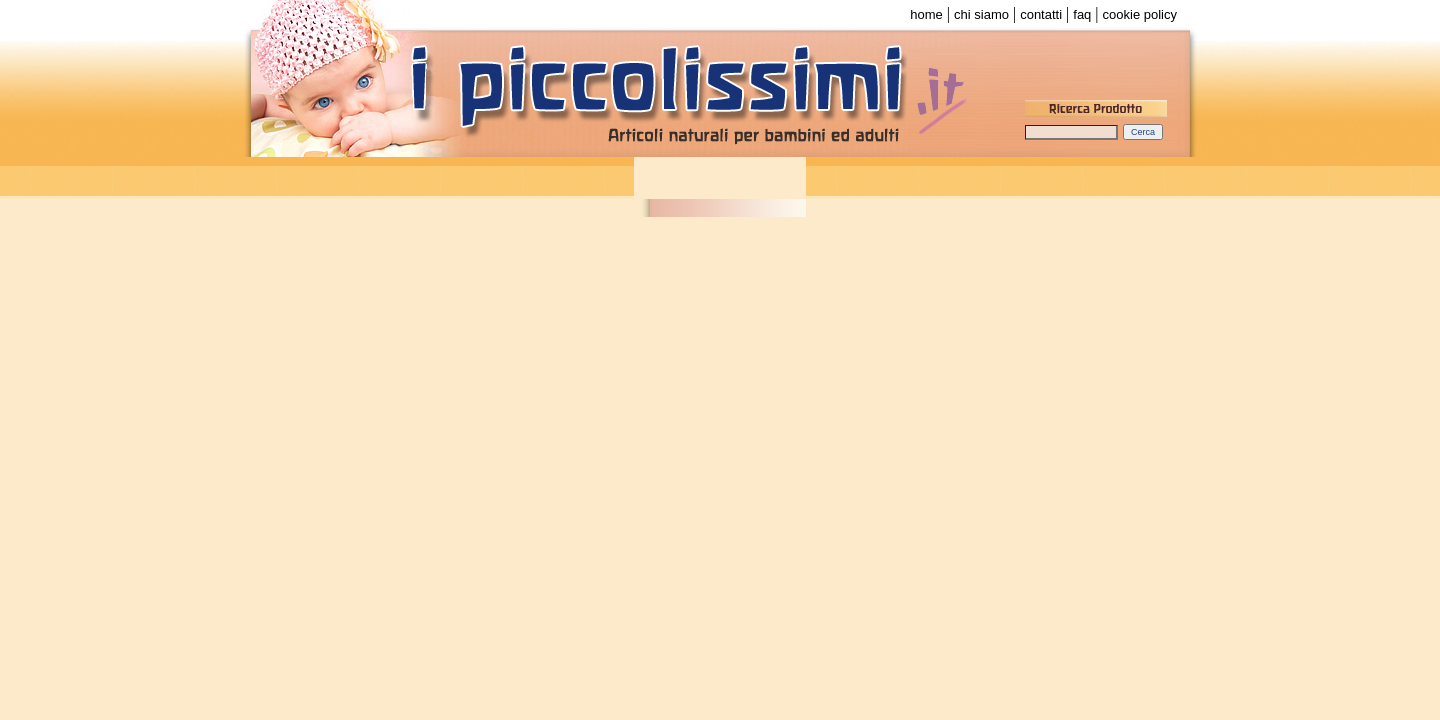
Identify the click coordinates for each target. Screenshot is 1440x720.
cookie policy (1140, 14)
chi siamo (981, 14)
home (926, 14)
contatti (1041, 14)
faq (1082, 14)
